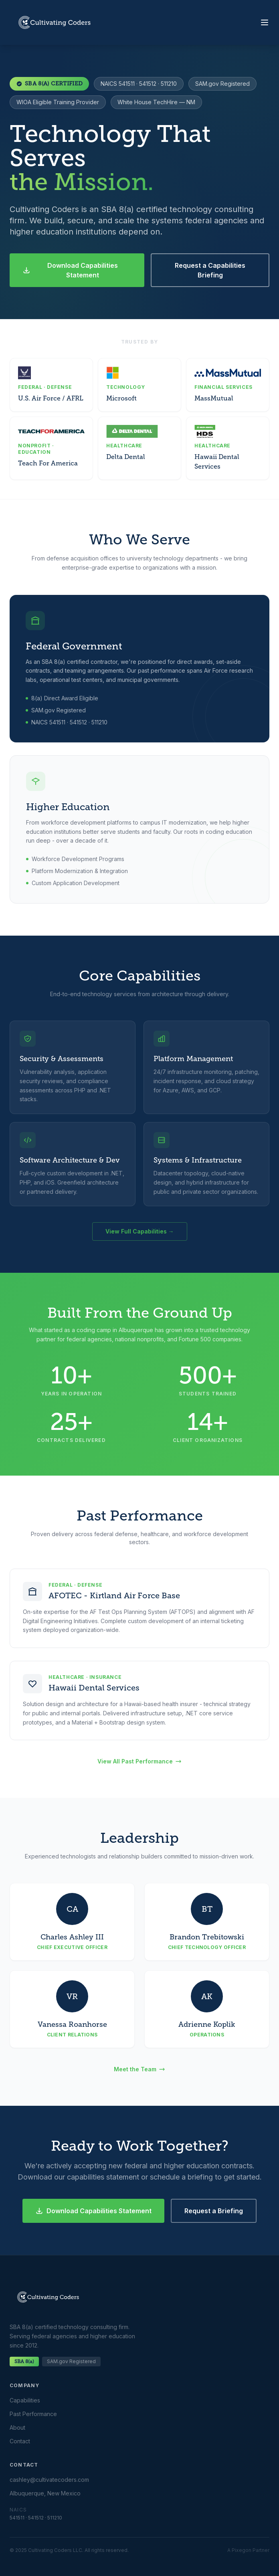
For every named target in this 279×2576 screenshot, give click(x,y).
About (17, 2427)
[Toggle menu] (264, 22)
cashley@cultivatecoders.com (49, 2479)
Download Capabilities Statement (70, 270)
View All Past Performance (139, 1761)
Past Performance (33, 2413)
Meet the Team (139, 2069)
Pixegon (241, 2550)
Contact (20, 2441)
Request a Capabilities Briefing (210, 270)
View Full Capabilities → (139, 1231)
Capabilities (25, 2400)
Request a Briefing (213, 2211)
